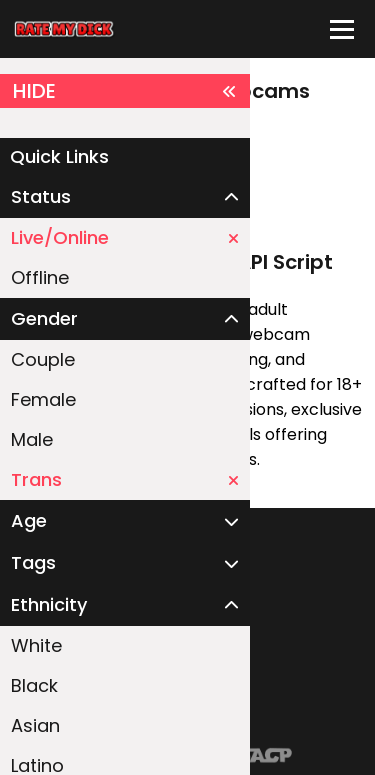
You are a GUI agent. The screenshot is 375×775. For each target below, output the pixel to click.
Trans (125, 479)
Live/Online (125, 237)
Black (34, 685)
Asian (35, 725)
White (36, 645)
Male (32, 439)
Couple (43, 359)
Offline (40, 277)
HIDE (125, 91)
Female (43, 399)
